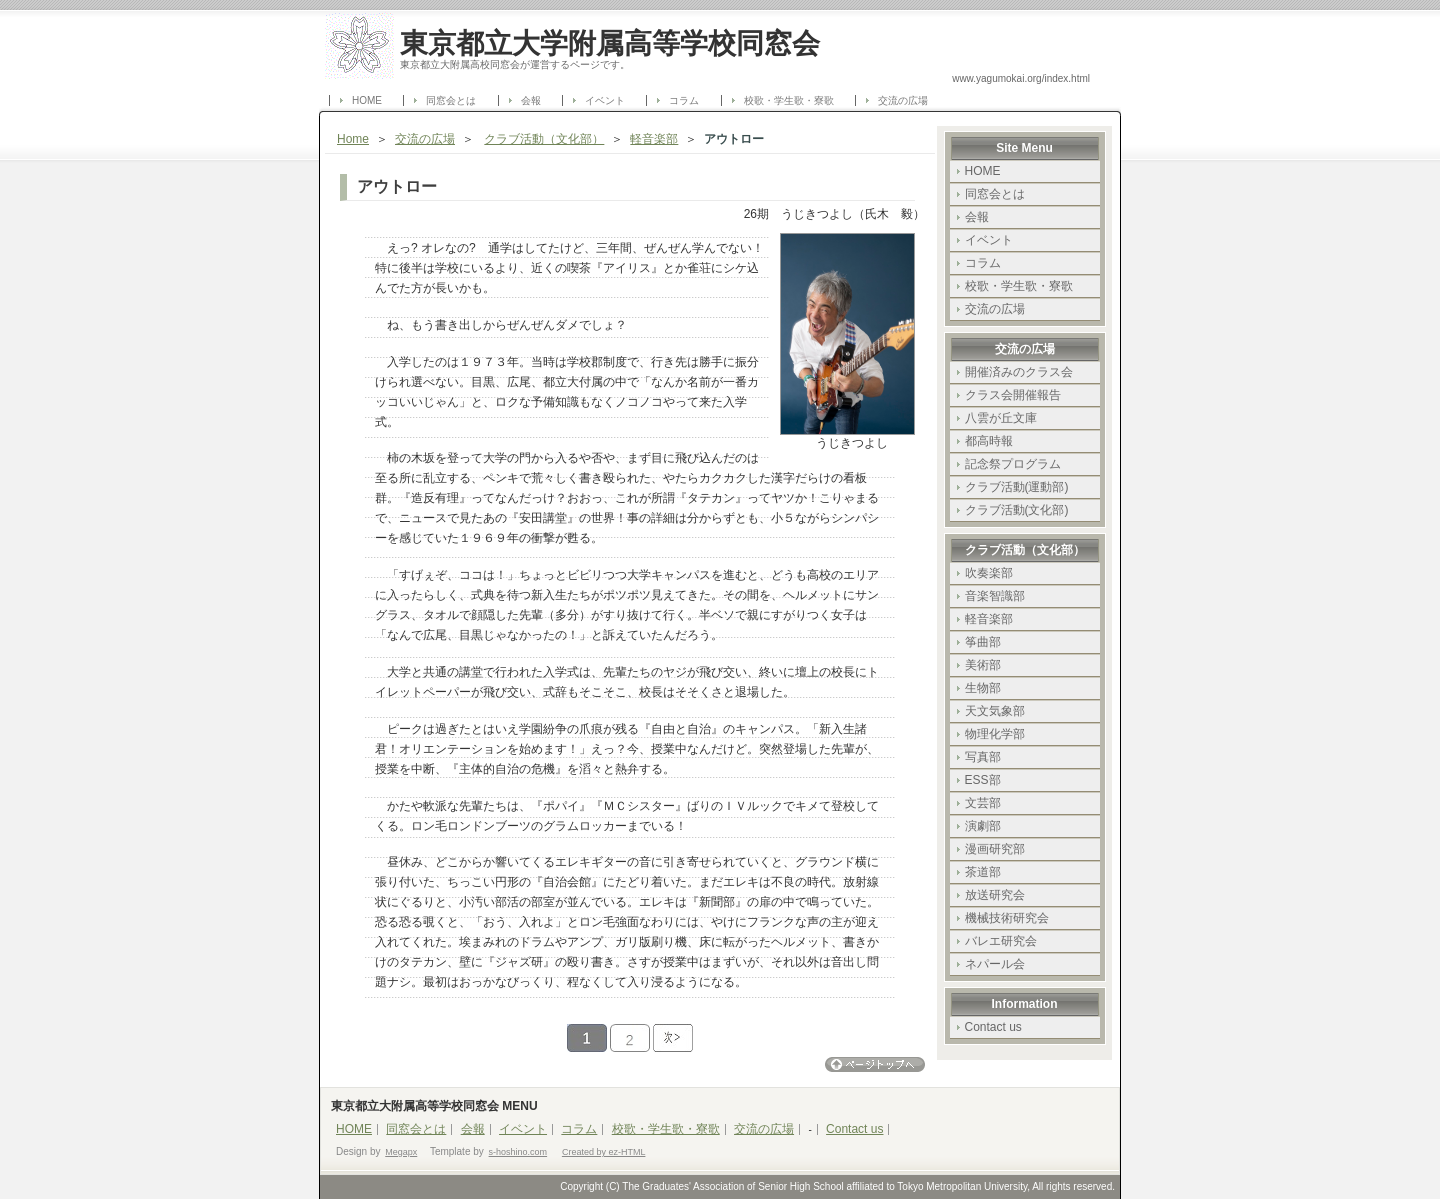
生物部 (983, 688)
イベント (605, 100)
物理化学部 (995, 734)
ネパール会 (995, 964)
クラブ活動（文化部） (544, 139)
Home (353, 139)
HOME (367, 100)
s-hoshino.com (518, 1152)
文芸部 (983, 803)
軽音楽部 (654, 139)
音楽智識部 (995, 596)
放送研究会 (995, 895)
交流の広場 (903, 100)
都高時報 (989, 441)
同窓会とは (451, 100)
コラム (684, 100)
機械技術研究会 (1007, 918)
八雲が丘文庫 (1001, 418)
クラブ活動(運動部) (1017, 487)
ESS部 (983, 780)
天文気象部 (995, 711)
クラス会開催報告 (1013, 395)
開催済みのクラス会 (1019, 372)
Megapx (401, 1152)
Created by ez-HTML (604, 1152)
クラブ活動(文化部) (1017, 510)
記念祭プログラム (1013, 464)
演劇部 (983, 826)
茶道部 (983, 872)
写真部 (983, 757)
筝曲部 (983, 642)
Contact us (993, 1027)
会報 (531, 100)
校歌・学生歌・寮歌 (789, 100)
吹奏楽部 (989, 573)
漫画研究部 (995, 849)
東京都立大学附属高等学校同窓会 (610, 43)
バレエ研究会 (1001, 941)
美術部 (983, 665)
